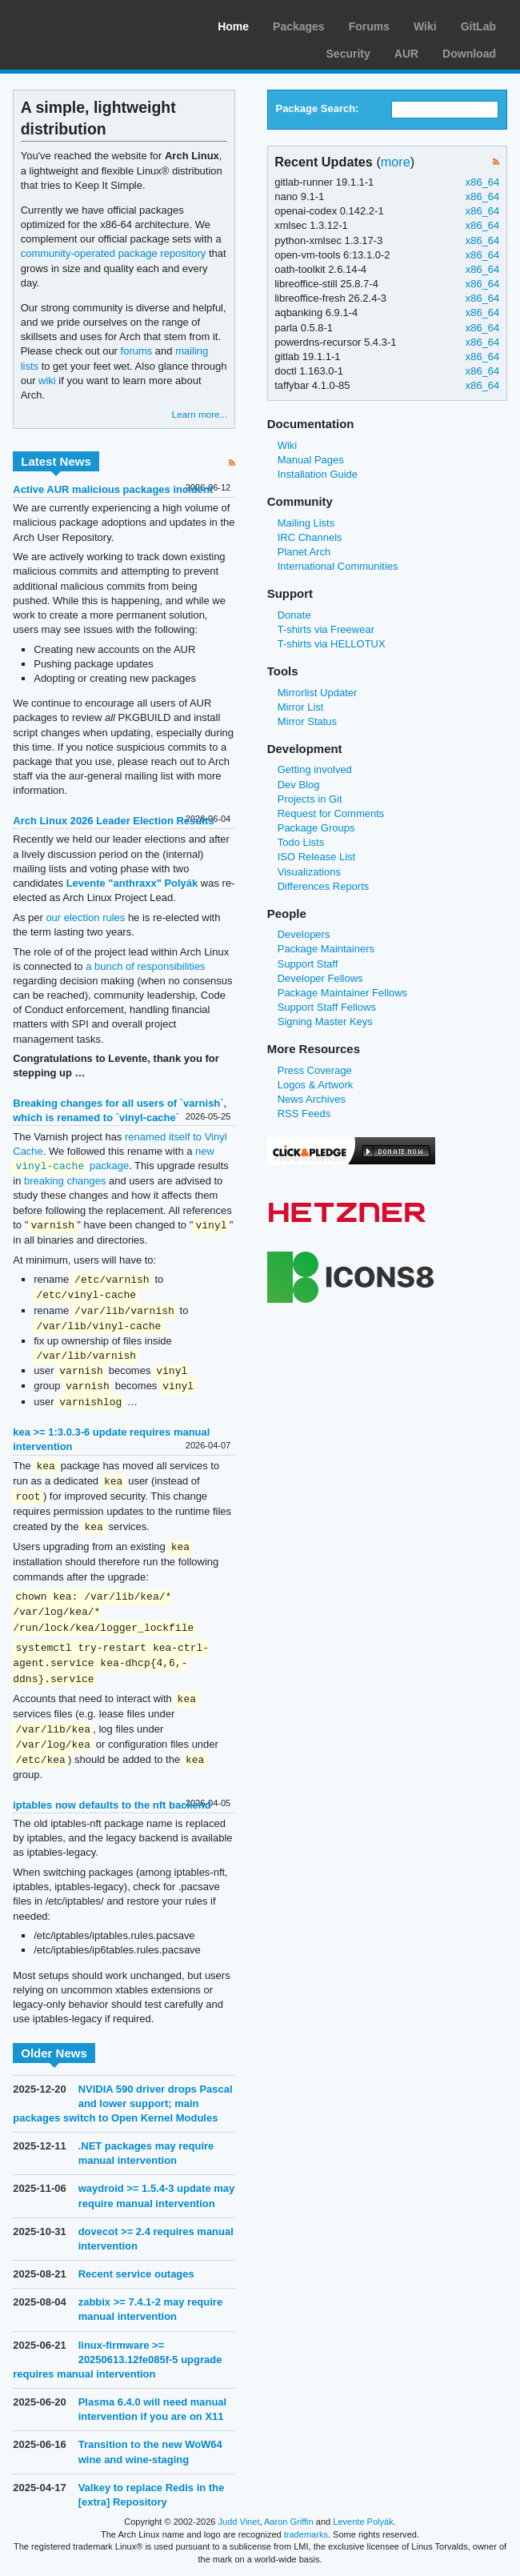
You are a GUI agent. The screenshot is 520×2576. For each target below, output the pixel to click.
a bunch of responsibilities (145, 966)
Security (348, 53)
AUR (406, 53)
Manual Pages (311, 460)
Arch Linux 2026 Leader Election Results (113, 821)
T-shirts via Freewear (326, 629)
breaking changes (65, 1181)
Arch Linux (88, 24)
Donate (294, 615)
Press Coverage (315, 1070)
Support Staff (308, 964)
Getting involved (315, 769)
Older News (54, 2053)
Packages (299, 26)
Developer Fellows (320, 978)
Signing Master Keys (325, 1022)
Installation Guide (318, 474)
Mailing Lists (306, 523)
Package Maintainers (326, 949)
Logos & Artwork (316, 1085)
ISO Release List (316, 857)
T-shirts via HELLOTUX (332, 644)
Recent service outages (136, 2274)
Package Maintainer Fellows (342, 993)
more (395, 161)
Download (469, 53)
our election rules (85, 917)
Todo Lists (301, 842)
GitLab (478, 26)
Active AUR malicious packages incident (113, 489)
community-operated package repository (113, 253)
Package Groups (316, 828)
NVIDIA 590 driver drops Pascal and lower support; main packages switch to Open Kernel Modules (122, 2103)
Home (233, 26)
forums (137, 351)
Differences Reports (324, 886)
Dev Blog (299, 785)
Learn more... (200, 414)
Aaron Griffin (289, 2521)
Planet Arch (304, 552)
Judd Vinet (239, 2521)
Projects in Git (310, 799)
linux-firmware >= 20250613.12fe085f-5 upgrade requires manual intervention (117, 2359)
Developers (304, 934)
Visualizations (309, 872)
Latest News (56, 461)
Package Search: (316, 108)
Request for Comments (331, 813)
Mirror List (301, 707)
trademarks (306, 2534)
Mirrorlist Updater (318, 693)
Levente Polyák (363, 2521)
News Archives (312, 1099)
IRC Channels (310, 537)
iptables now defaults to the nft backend (111, 1805)
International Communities (338, 566)
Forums (369, 26)
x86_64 (483, 182)
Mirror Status (307, 721)
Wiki (425, 26)
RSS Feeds (304, 1114)
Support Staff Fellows (327, 1007)
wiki (47, 381)
